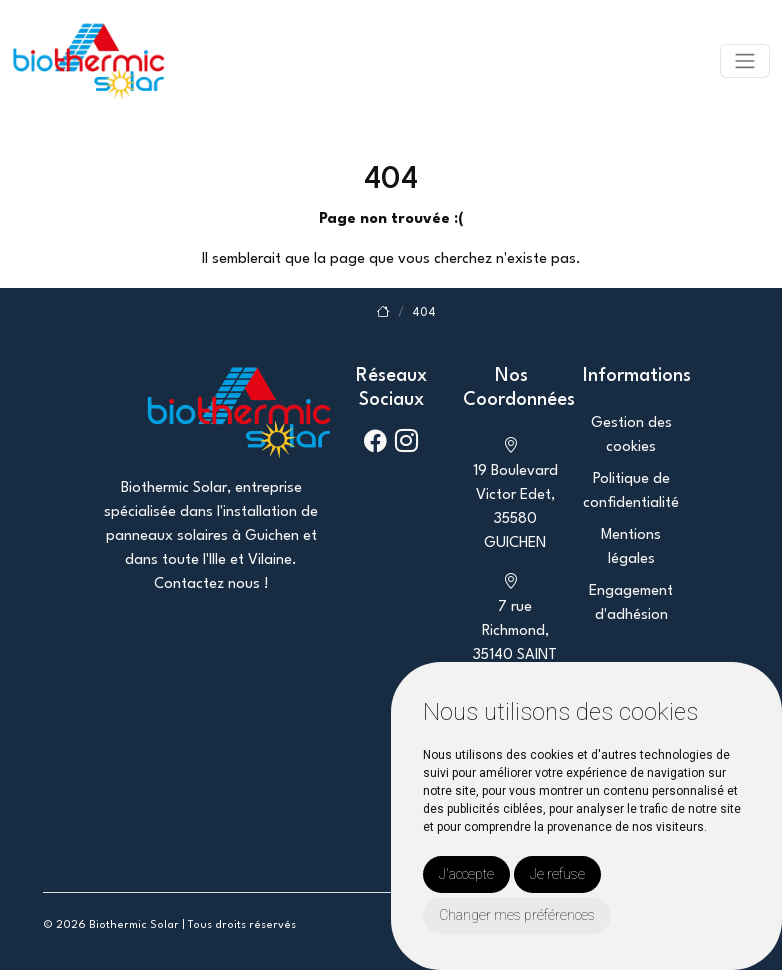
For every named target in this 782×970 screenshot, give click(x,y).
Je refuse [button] (557, 874)
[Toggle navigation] (745, 61)
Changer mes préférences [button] (517, 915)
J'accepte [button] (466, 874)
